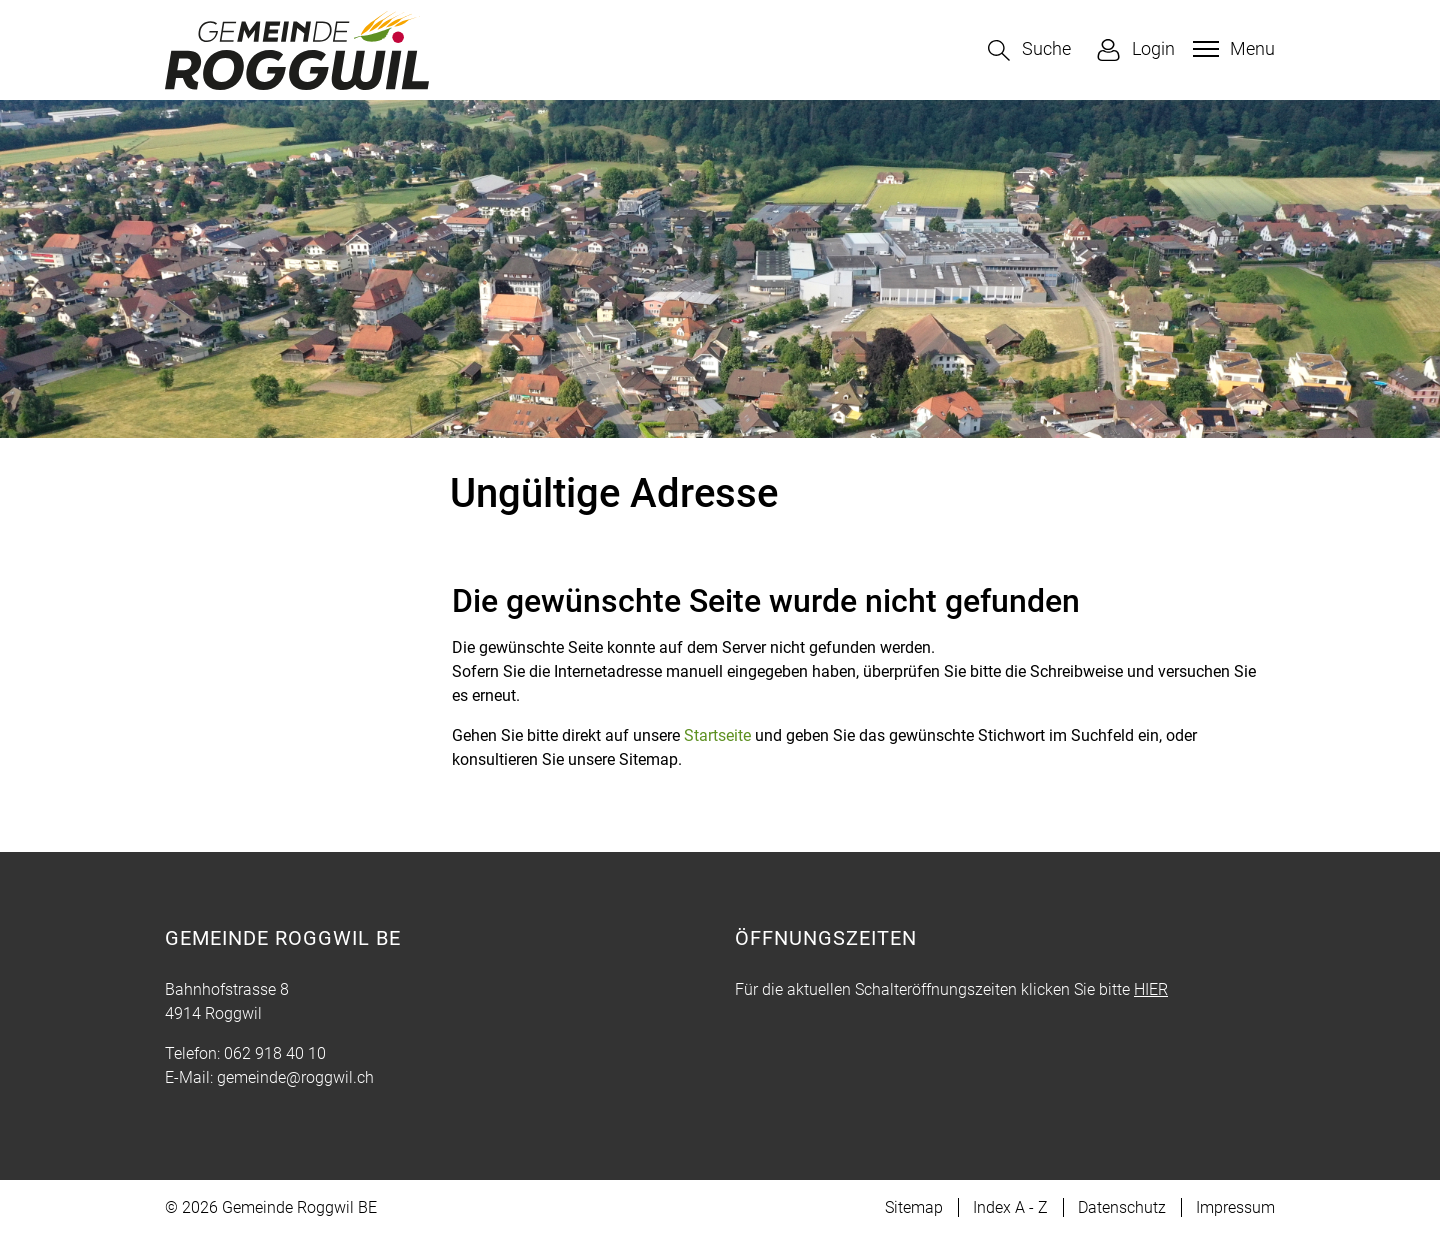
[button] (1029, 50)
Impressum (1235, 1207)
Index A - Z (1010, 1207)
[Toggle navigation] (1231, 49)
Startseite (717, 735)
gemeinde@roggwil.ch (295, 1077)
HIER (1151, 989)
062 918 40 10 (275, 1053)
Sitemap (914, 1207)
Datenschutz (1122, 1207)
